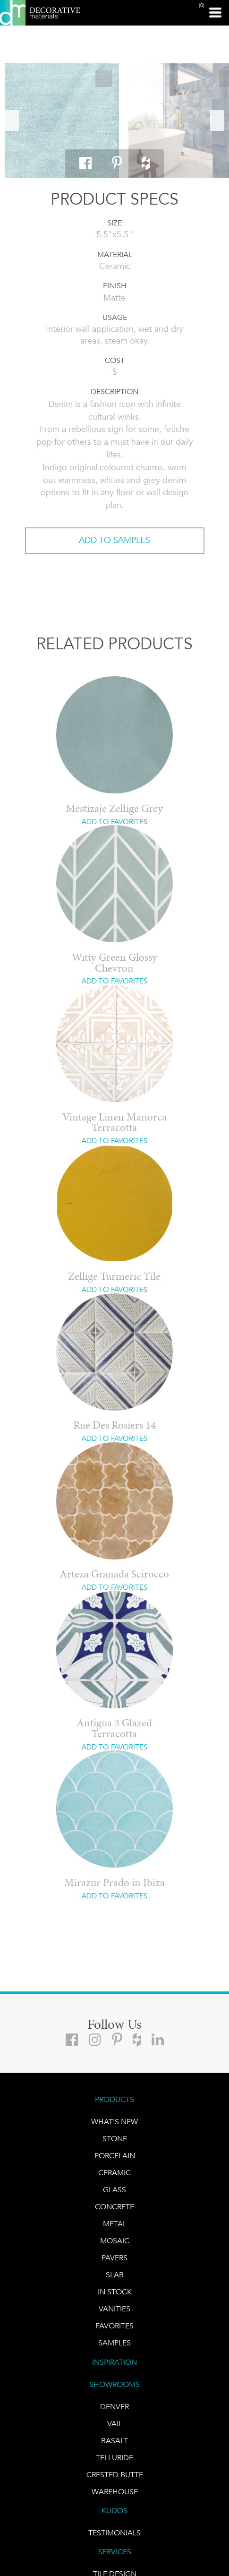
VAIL (114, 2424)
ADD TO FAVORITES (114, 822)
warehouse (115, 2492)
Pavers (114, 2258)
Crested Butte (114, 2475)
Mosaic (114, 2241)
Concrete (114, 2207)
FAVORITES (114, 2326)
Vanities (114, 2309)
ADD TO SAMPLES (114, 540)
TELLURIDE (114, 2458)
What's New (114, 2122)
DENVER (114, 2407)
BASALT (114, 2441)
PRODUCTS (114, 2099)
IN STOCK (115, 2292)
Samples (114, 2343)
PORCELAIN (114, 2156)
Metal (115, 2224)
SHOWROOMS (114, 2384)
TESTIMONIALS (114, 2533)
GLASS (114, 2190)
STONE (114, 2139)
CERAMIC (114, 2173)
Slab (115, 2275)
